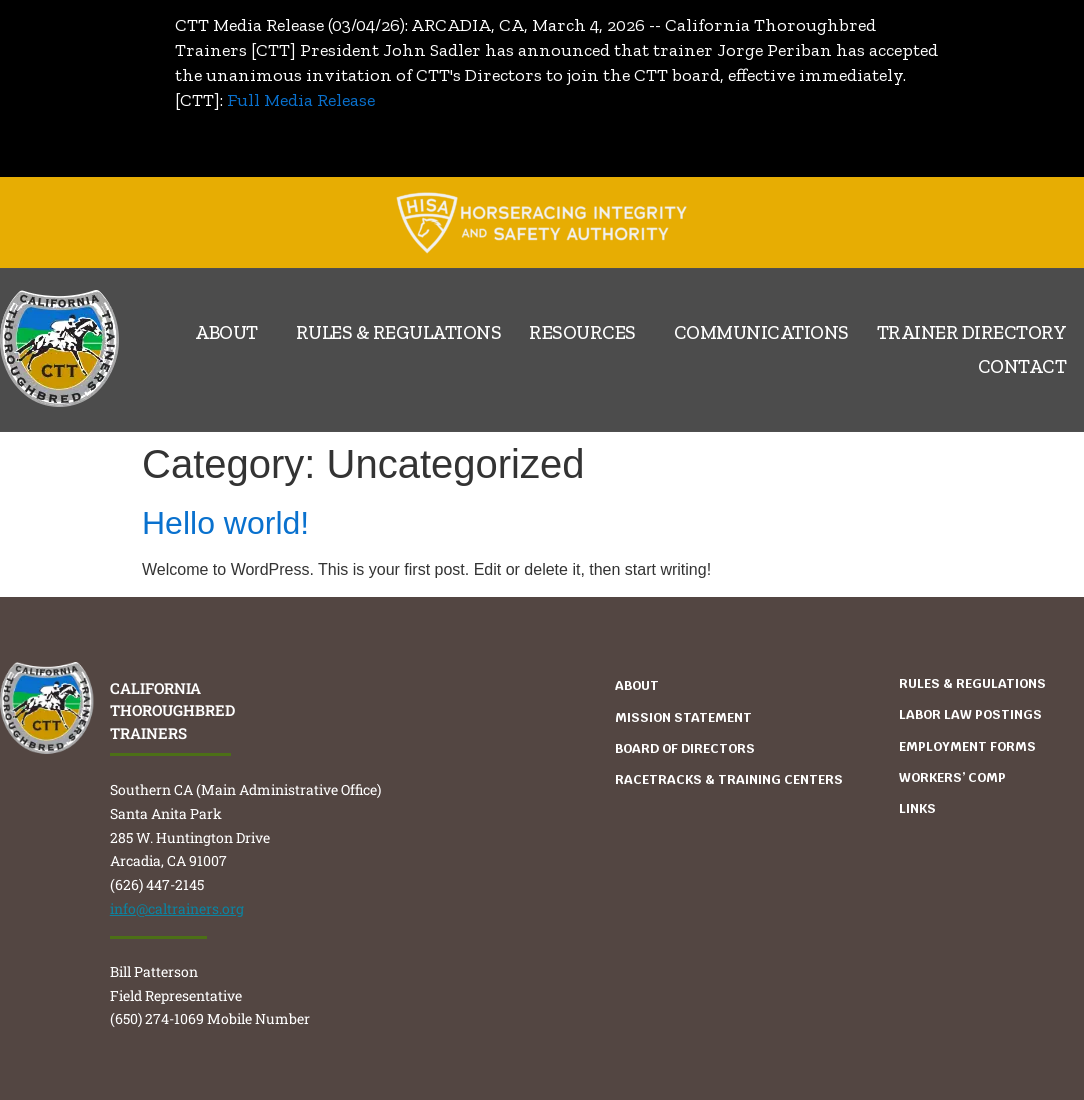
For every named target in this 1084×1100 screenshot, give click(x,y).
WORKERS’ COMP (952, 777)
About (231, 332)
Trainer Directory (972, 332)
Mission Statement (683, 717)
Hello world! (225, 523)
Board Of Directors (685, 748)
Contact (1022, 366)
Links (917, 808)
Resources (587, 332)
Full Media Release (301, 100)
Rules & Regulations (399, 332)
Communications (761, 332)
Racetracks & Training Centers (729, 779)
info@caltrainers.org (177, 908)
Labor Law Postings (970, 714)
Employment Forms (967, 746)
